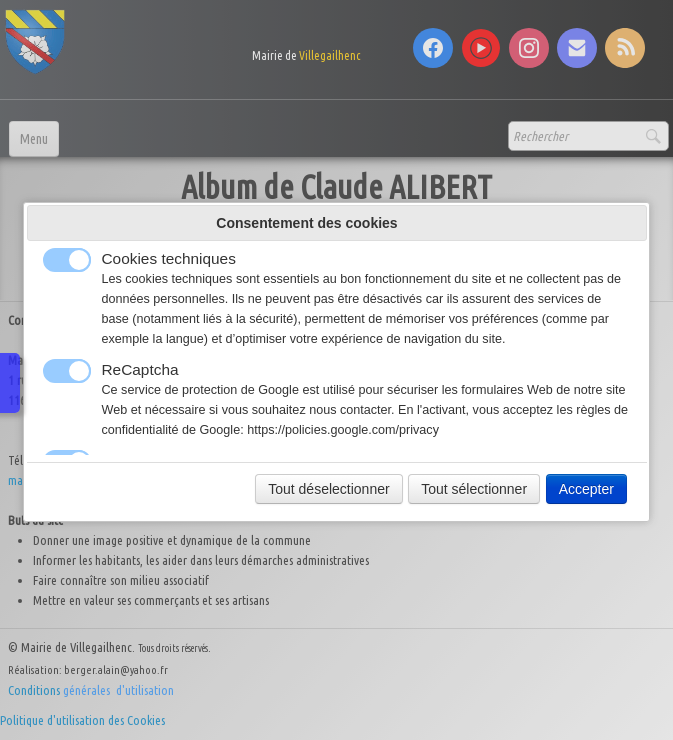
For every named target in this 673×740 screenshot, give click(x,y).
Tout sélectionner (474, 489)
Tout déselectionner (328, 489)
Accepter (586, 489)
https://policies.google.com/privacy (343, 430)
